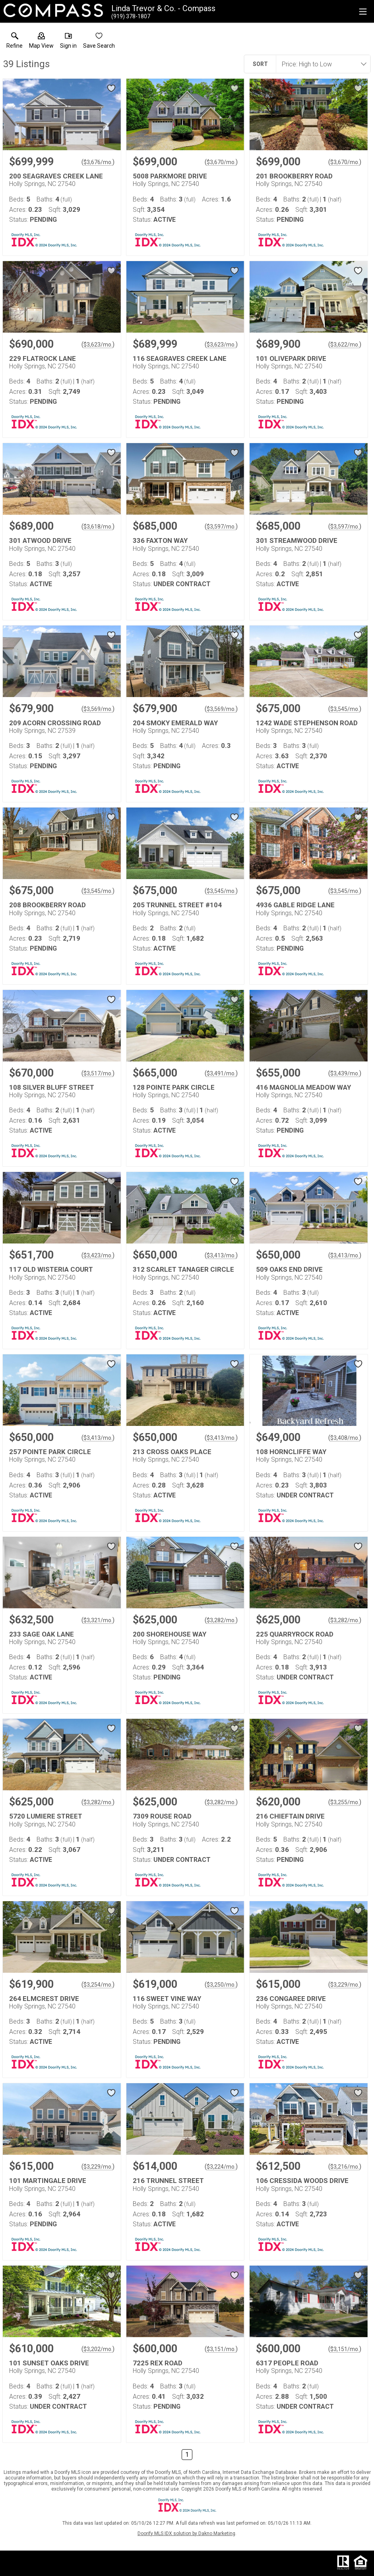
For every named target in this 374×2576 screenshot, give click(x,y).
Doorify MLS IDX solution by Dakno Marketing (186, 2533)
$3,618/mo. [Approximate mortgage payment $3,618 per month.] (97, 526)
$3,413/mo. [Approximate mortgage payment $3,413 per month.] (221, 1255)
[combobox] (320, 64)
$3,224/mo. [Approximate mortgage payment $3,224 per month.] (221, 2166)
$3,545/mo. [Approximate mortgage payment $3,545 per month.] (344, 709)
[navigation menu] (363, 11)
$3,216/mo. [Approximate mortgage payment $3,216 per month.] (344, 2166)
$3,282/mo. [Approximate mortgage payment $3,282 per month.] (221, 1620)
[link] (14, 42)
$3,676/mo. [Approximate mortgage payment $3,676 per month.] (97, 162)
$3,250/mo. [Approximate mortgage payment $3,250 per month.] (221, 1984)
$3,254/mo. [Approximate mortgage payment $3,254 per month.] (97, 1984)
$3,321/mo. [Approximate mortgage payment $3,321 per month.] (97, 1620)
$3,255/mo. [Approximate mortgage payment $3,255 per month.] (344, 1802)
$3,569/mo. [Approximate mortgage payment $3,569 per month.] (97, 709)
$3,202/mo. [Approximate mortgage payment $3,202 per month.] (97, 2349)
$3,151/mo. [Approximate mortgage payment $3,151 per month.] (221, 2349)
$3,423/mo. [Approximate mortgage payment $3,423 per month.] (97, 1255)
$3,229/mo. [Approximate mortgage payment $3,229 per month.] (344, 1984)
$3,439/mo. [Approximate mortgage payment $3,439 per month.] (344, 1073)
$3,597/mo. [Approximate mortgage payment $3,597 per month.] (221, 526)
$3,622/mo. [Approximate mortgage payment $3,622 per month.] (344, 344)
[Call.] (130, 16)
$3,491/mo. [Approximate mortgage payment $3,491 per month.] (221, 1073)
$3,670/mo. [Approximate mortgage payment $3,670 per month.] (221, 162)
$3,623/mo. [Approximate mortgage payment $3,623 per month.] (97, 344)
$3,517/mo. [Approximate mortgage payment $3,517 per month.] (97, 1073)
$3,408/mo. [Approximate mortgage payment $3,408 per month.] (344, 1438)
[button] (41, 42)
